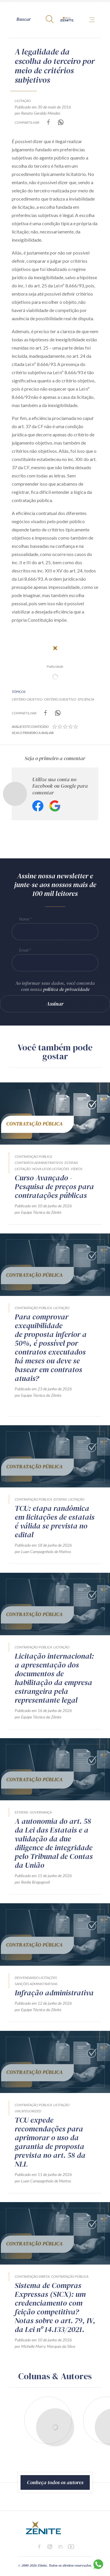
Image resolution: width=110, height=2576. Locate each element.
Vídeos (76, 1169)
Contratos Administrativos (39, 1162)
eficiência (86, 699)
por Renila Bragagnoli (32, 1882)
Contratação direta (32, 2276)
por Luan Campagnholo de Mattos (43, 1551)
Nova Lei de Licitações (50, 1169)
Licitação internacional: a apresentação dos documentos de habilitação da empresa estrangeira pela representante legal (54, 1678)
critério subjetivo (60, 699)
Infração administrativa (54, 1992)
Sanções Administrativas (36, 1984)
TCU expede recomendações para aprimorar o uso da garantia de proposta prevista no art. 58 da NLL (50, 2142)
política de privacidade (66, 989)
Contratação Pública (33, 1156)
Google (54, 805)
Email (23, 950)
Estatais (71, 1162)
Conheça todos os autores (55, 2482)
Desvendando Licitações (36, 1977)
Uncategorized (28, 2111)
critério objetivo (27, 699)
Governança (41, 1812)
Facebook (37, 805)
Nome (24, 918)
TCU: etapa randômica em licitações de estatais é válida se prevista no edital (54, 1521)
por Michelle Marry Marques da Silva (45, 2346)
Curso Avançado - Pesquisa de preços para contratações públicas (54, 1186)
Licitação (23, 101)
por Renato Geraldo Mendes (37, 113)
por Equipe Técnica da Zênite (38, 1212)
